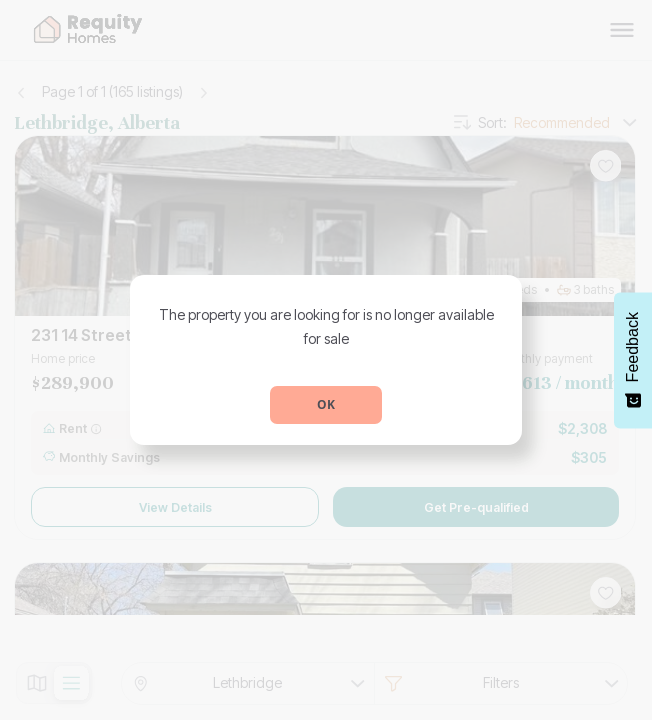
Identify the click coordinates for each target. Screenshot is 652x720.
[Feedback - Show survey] (633, 360)
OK (326, 404)
